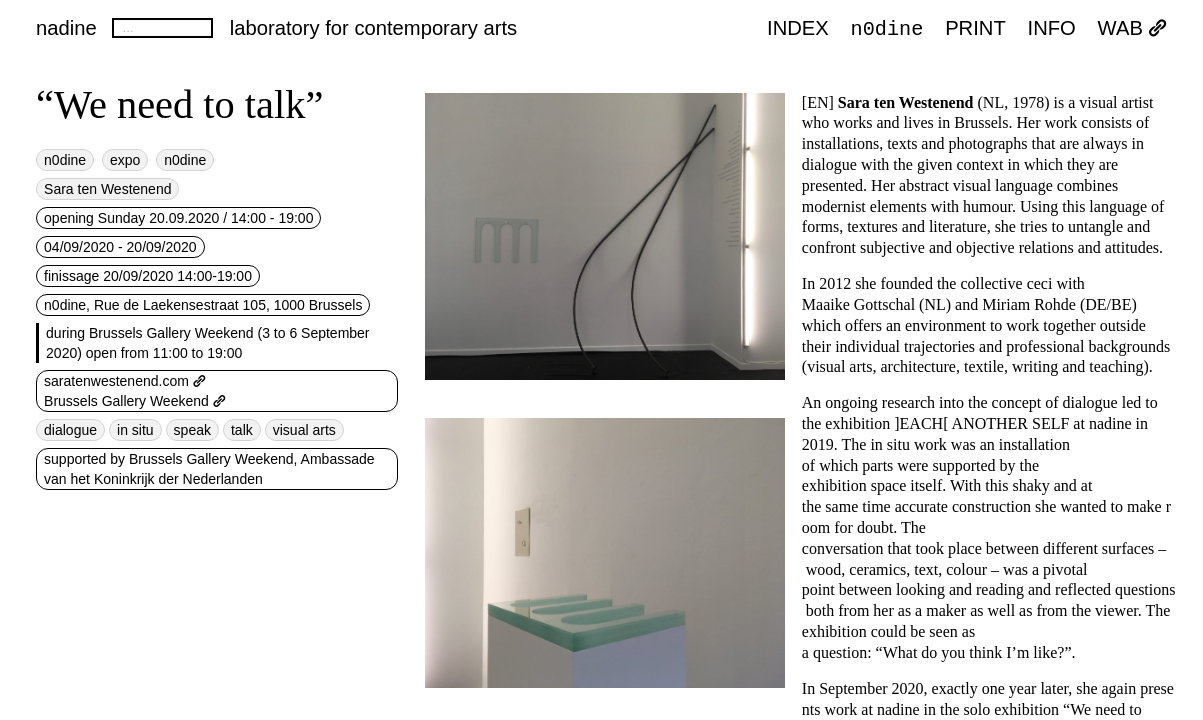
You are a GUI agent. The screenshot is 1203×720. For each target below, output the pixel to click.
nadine (66, 28)
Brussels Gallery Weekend (135, 401)
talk (242, 430)
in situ (135, 430)
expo (125, 160)
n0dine (887, 28)
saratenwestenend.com (125, 381)
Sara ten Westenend (107, 189)
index (798, 29)
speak (192, 430)
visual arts (304, 430)
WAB (1132, 29)
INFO (1052, 29)
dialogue (70, 430)
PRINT (975, 29)
